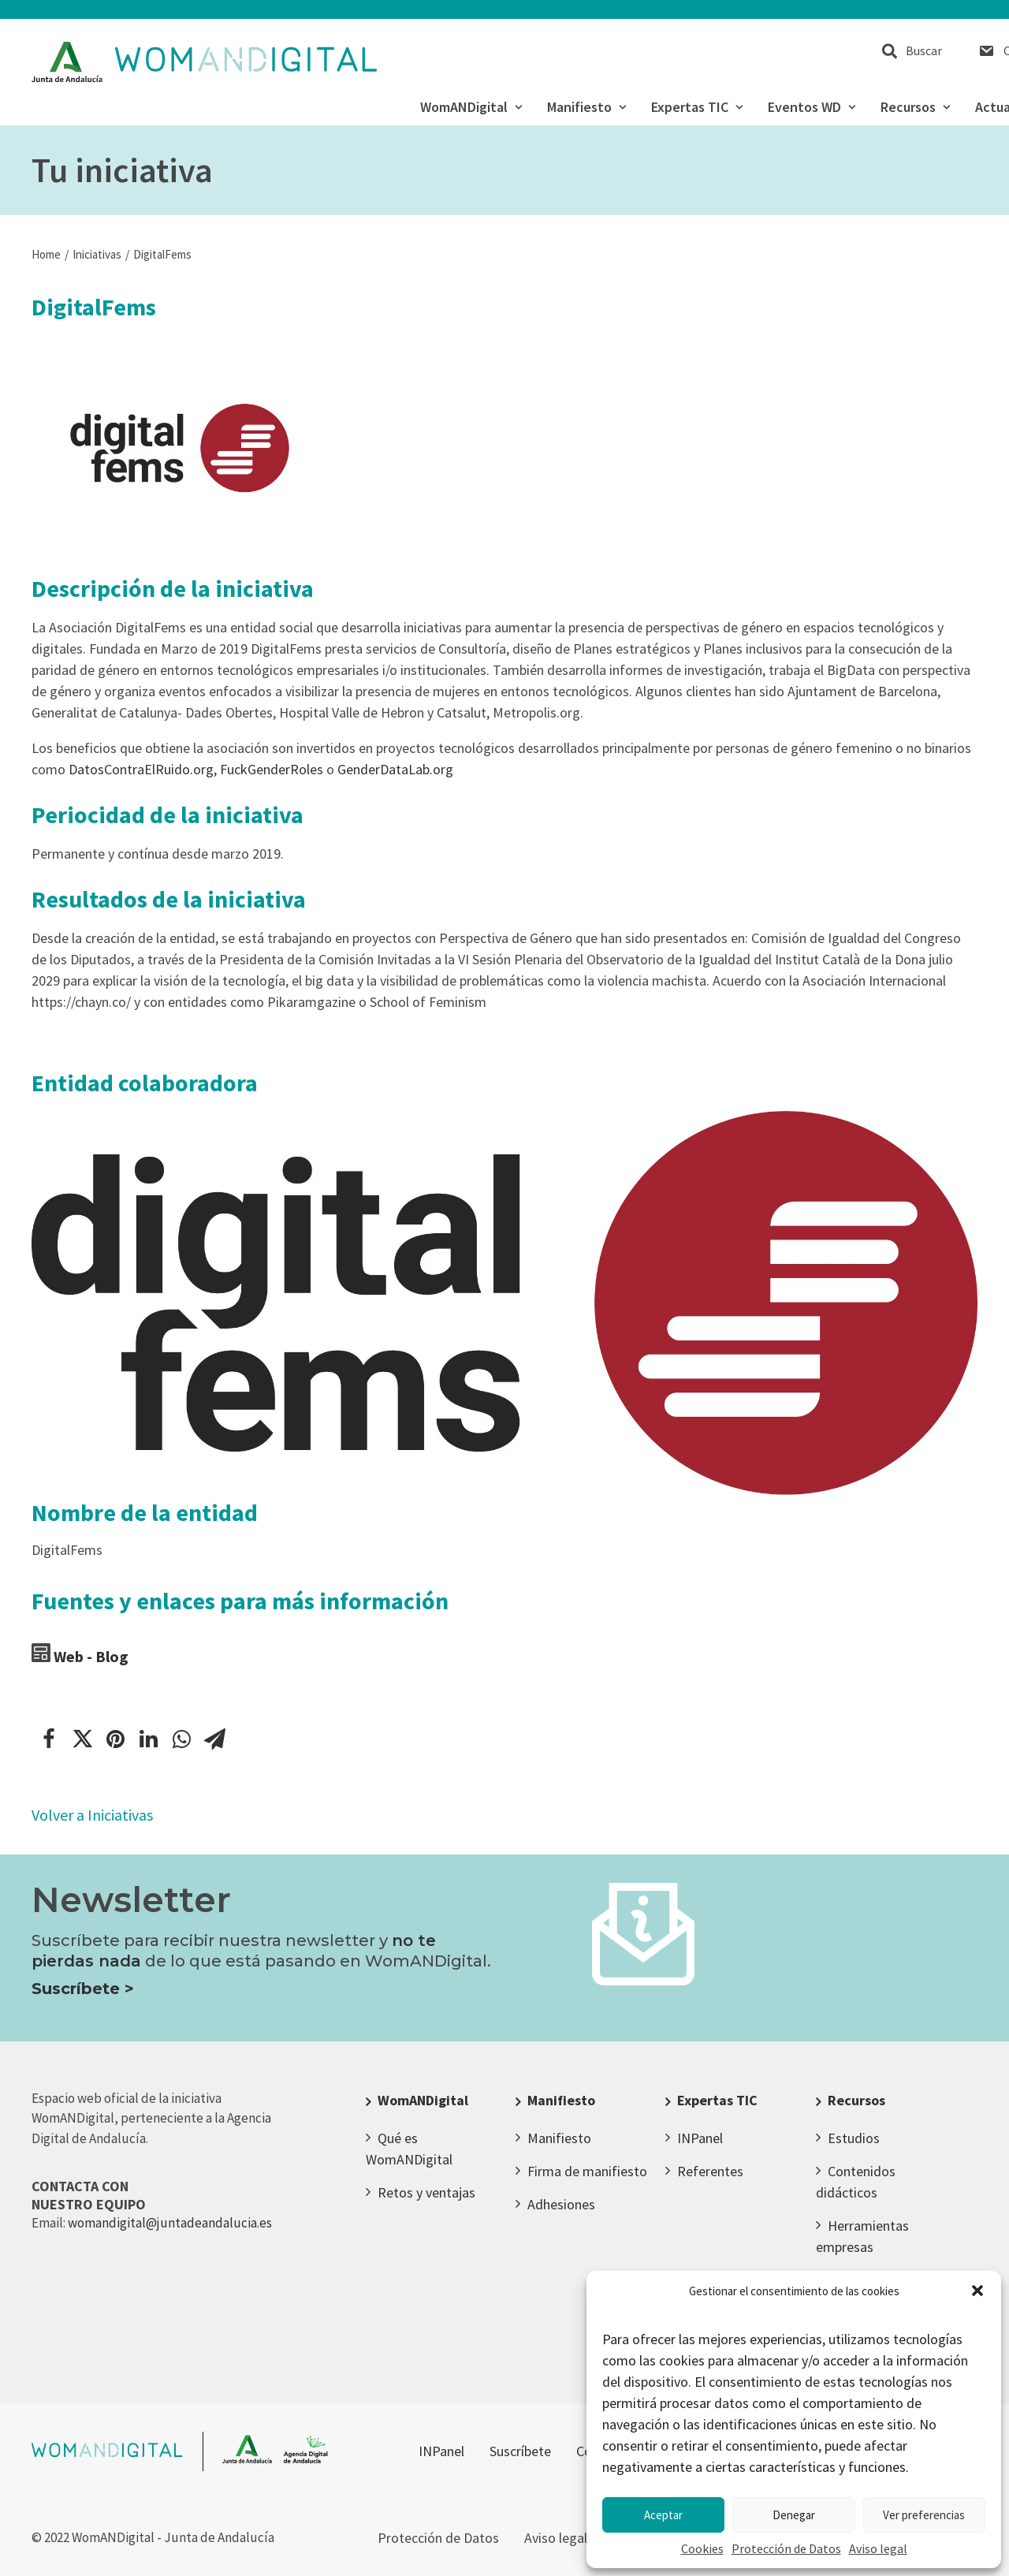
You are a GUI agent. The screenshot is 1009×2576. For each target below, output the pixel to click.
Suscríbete (520, 2451)
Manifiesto (586, 107)
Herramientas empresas (862, 2236)
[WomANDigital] (205, 62)
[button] (977, 2290)
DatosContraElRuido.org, (143, 769)
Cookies (702, 2548)
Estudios (854, 2138)
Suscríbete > (83, 1988)
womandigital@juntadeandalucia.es (170, 2222)
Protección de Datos (786, 2548)
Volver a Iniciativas (92, 1815)
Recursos (915, 107)
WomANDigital (471, 107)
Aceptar (663, 2514)
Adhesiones (561, 2204)
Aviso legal (878, 2548)
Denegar (794, 2514)
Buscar (924, 50)
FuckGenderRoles (271, 769)
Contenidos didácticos (855, 2181)
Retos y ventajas (426, 2192)
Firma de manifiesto (587, 2171)
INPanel (700, 2138)
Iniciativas (97, 254)
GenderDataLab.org (395, 769)
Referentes (710, 2171)
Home (46, 254)
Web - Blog (91, 1656)
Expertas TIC (697, 107)
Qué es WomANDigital (409, 2148)
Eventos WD (811, 107)
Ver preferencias (924, 2514)
